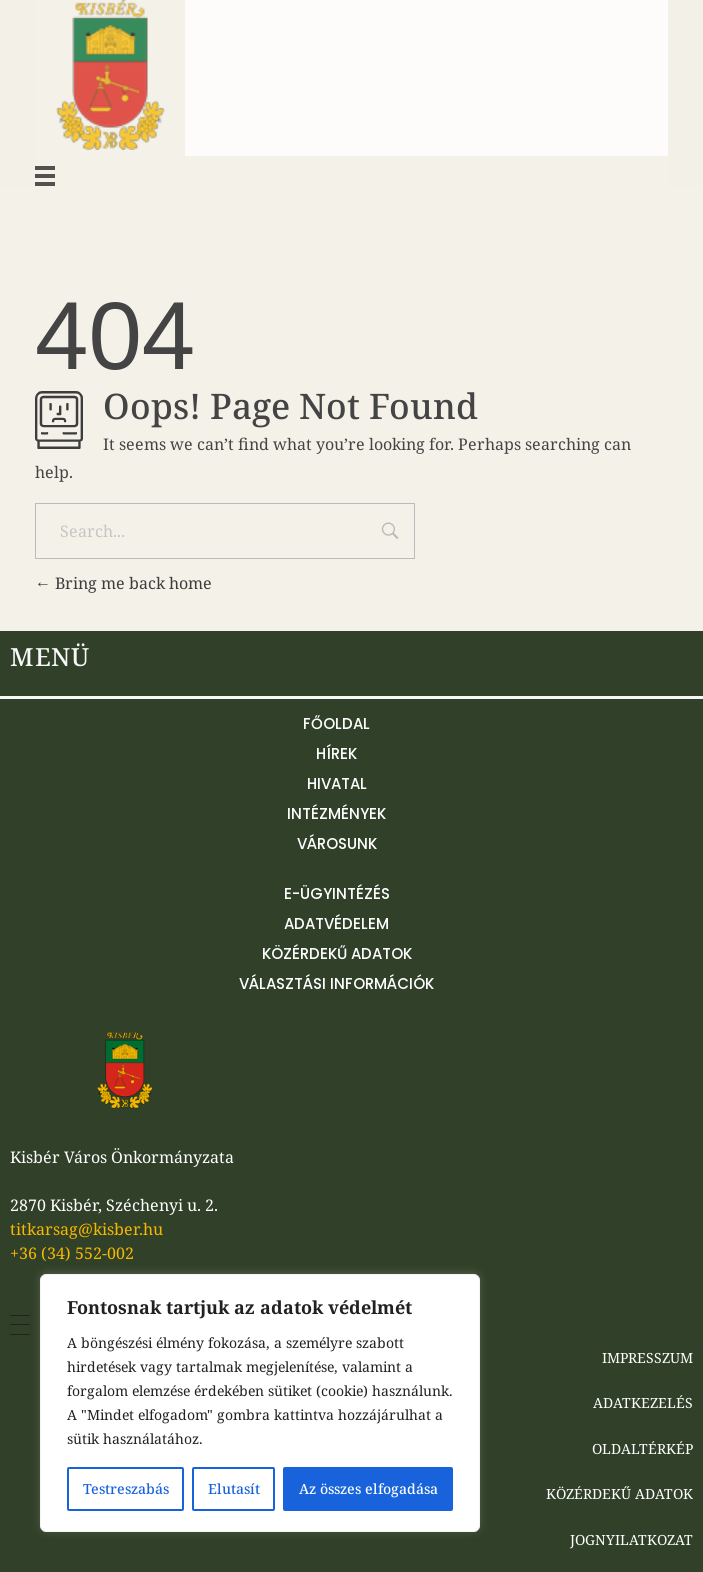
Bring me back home (123, 583)
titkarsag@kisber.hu (86, 1229)
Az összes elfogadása (368, 1488)
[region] (260, 1403)
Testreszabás (126, 1488)
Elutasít (234, 1488)
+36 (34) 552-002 (72, 1253)
